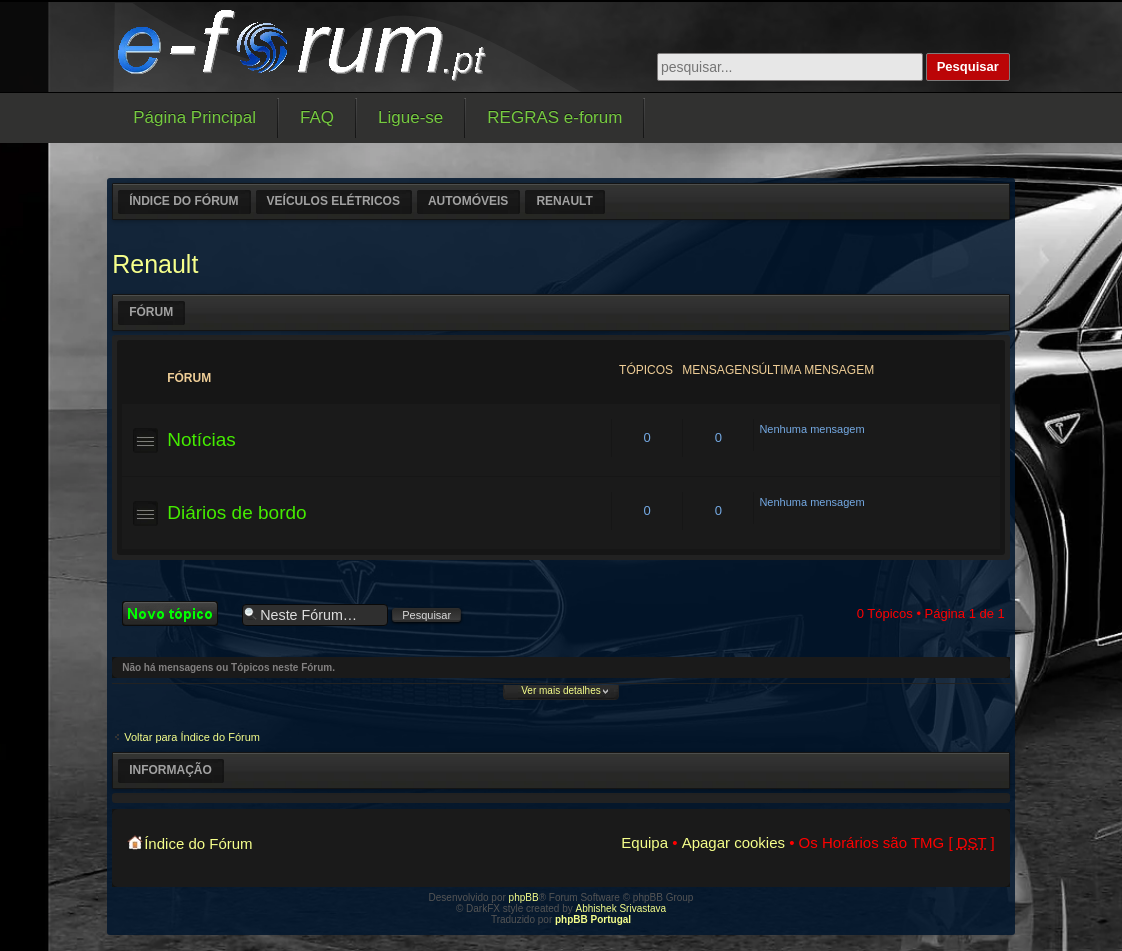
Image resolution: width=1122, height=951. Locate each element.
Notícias (201, 439)
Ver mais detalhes (561, 690)
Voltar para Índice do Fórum (192, 737)
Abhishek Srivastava (621, 908)
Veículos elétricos (333, 201)
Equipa (644, 842)
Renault (564, 201)
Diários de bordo (236, 512)
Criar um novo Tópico (177, 613)
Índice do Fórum (183, 201)
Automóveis (468, 201)
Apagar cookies (733, 842)
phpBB (524, 897)
